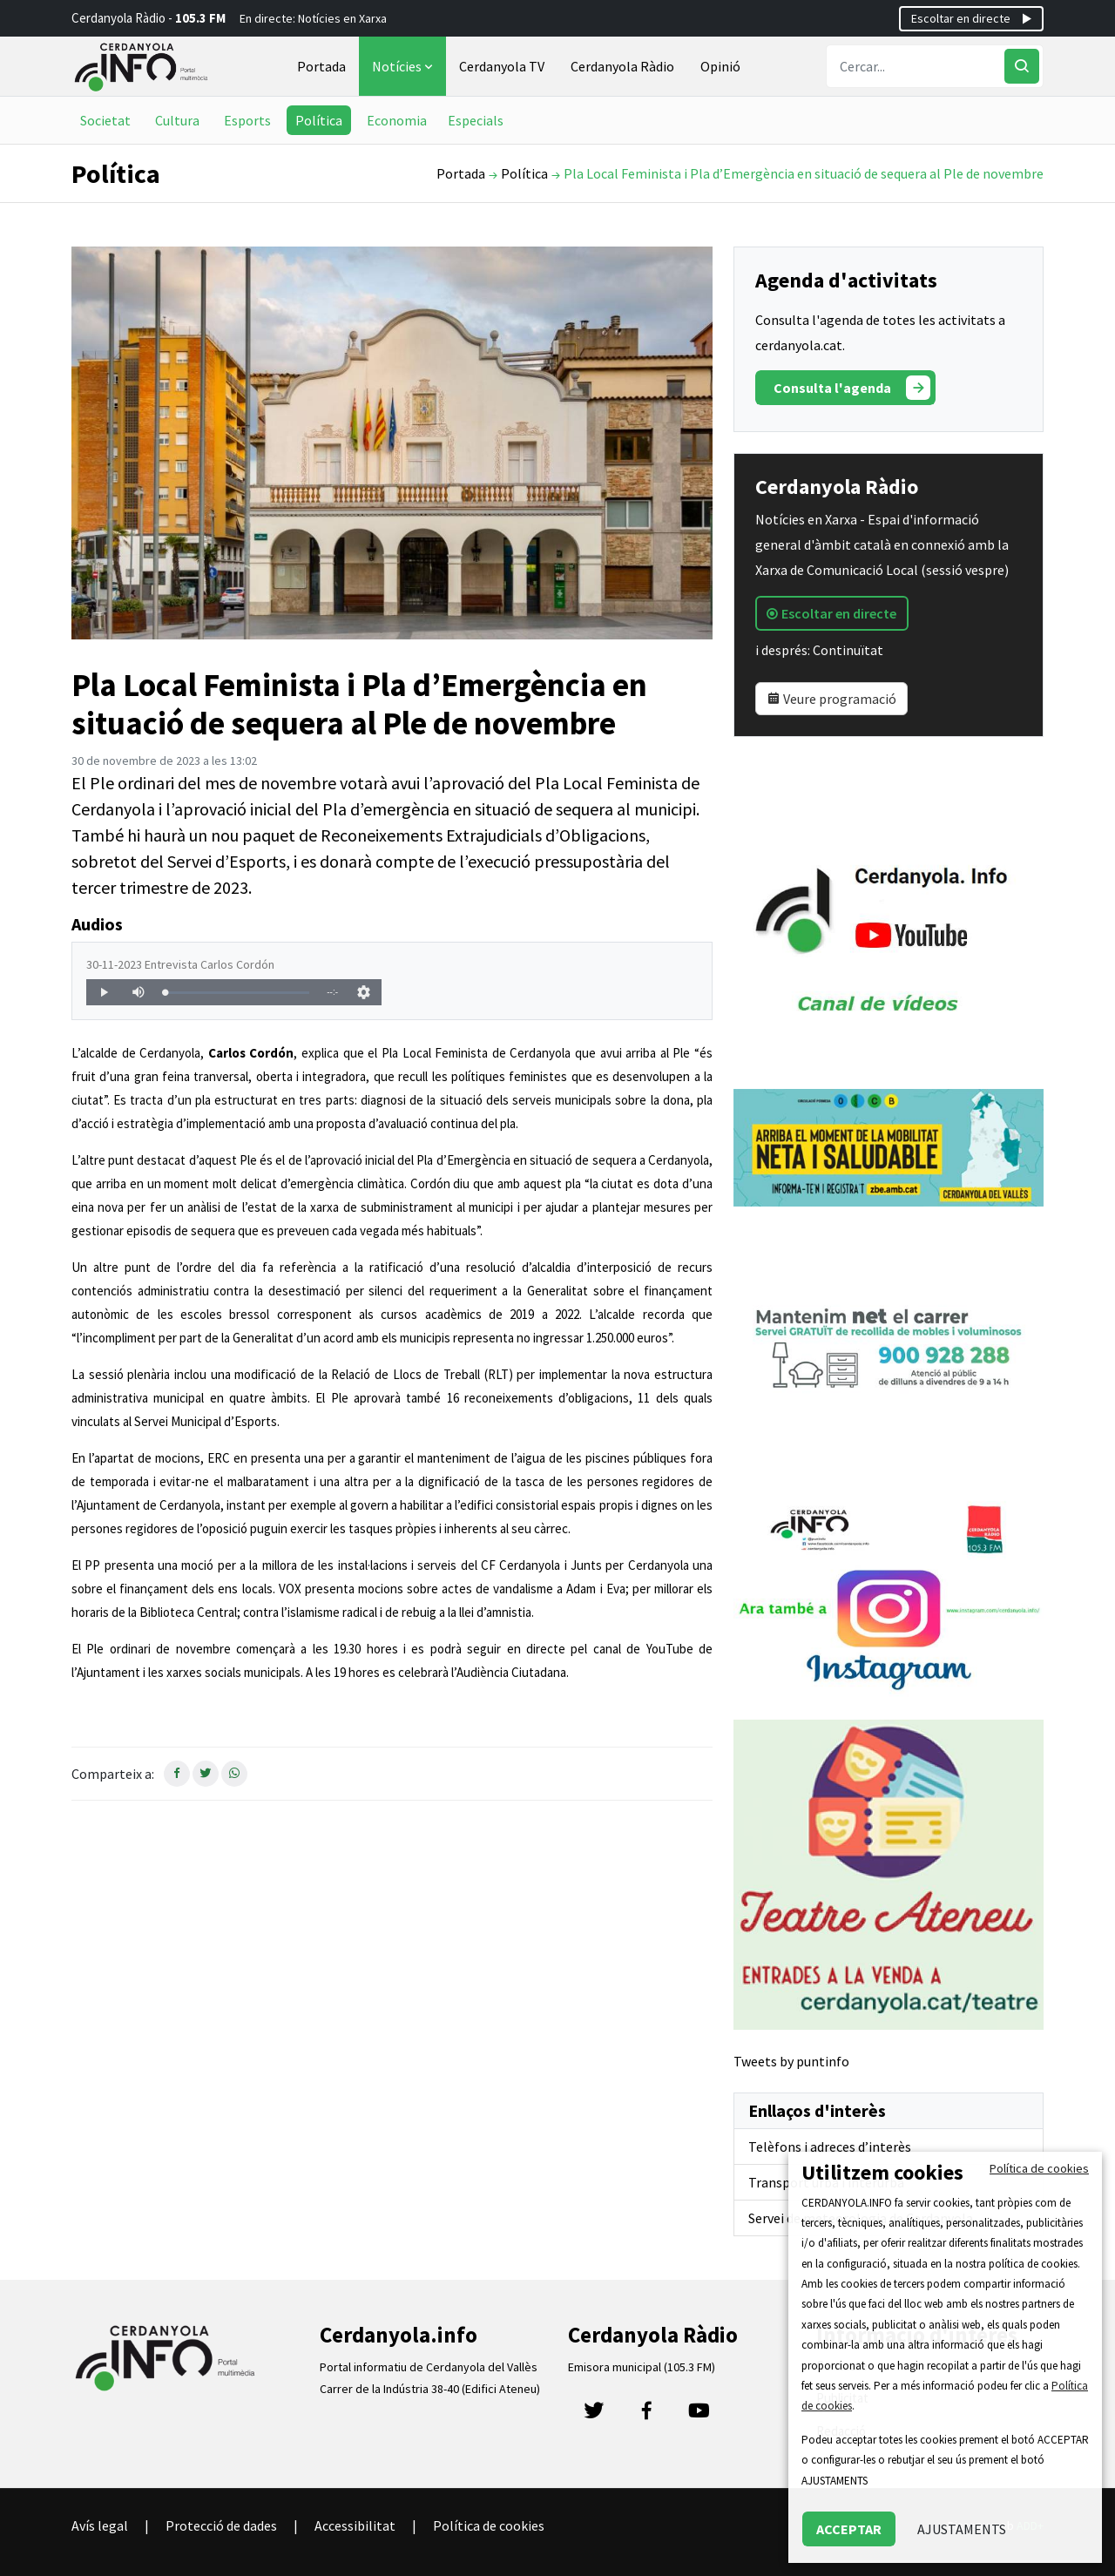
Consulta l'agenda (852, 387)
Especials (475, 120)
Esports (247, 120)
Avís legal (99, 2525)
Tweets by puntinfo (791, 2061)
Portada (321, 66)
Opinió (720, 66)
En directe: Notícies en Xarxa (313, 18)
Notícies (404, 66)
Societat (105, 120)
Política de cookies (488, 2525)
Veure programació (831, 698)
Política (318, 120)
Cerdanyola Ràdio (622, 66)
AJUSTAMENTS (961, 2529)
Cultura (177, 120)
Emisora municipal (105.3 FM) (641, 2367)
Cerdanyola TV (501, 66)
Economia (397, 120)
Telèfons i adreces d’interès (829, 2146)
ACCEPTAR (849, 2529)
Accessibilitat (354, 2525)
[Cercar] (1021, 66)
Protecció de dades (221, 2525)
